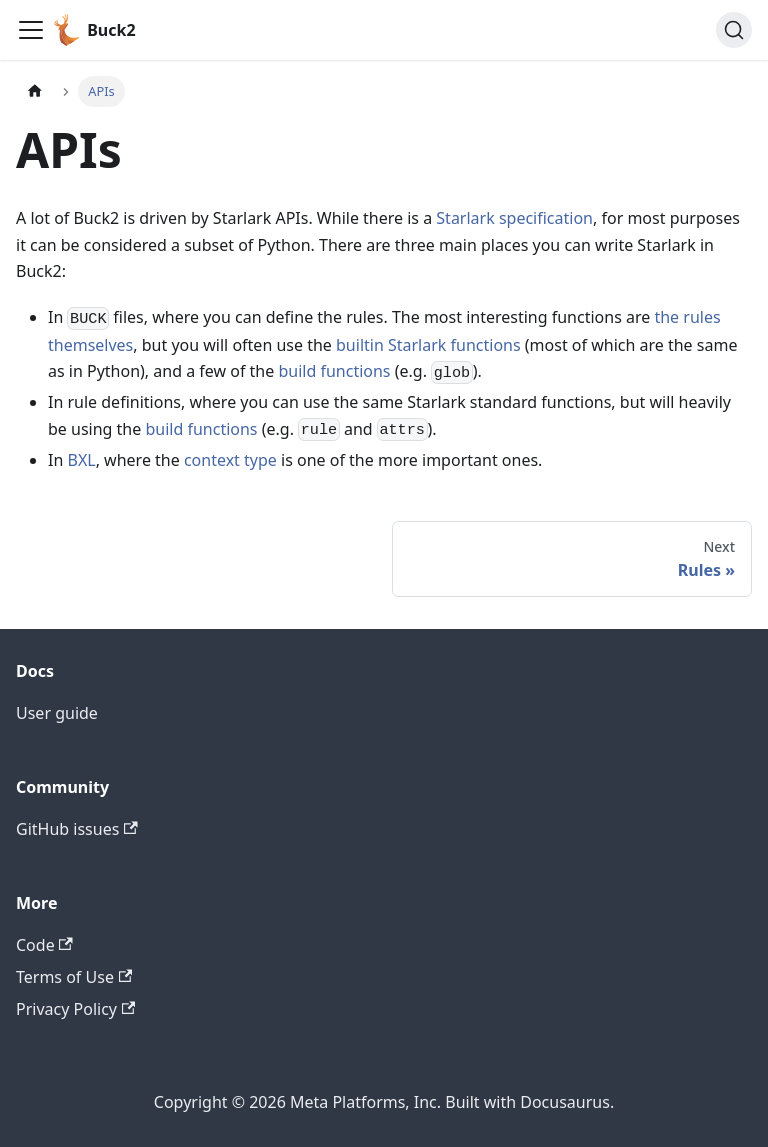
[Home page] (35, 91)
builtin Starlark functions (428, 345)
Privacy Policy (75, 1009)
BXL (81, 460)
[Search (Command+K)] (734, 30)
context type (230, 460)
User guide (57, 713)
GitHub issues (77, 829)
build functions (334, 371)
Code (44, 945)
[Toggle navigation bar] (31, 30)
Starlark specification (514, 218)
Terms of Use (74, 977)
